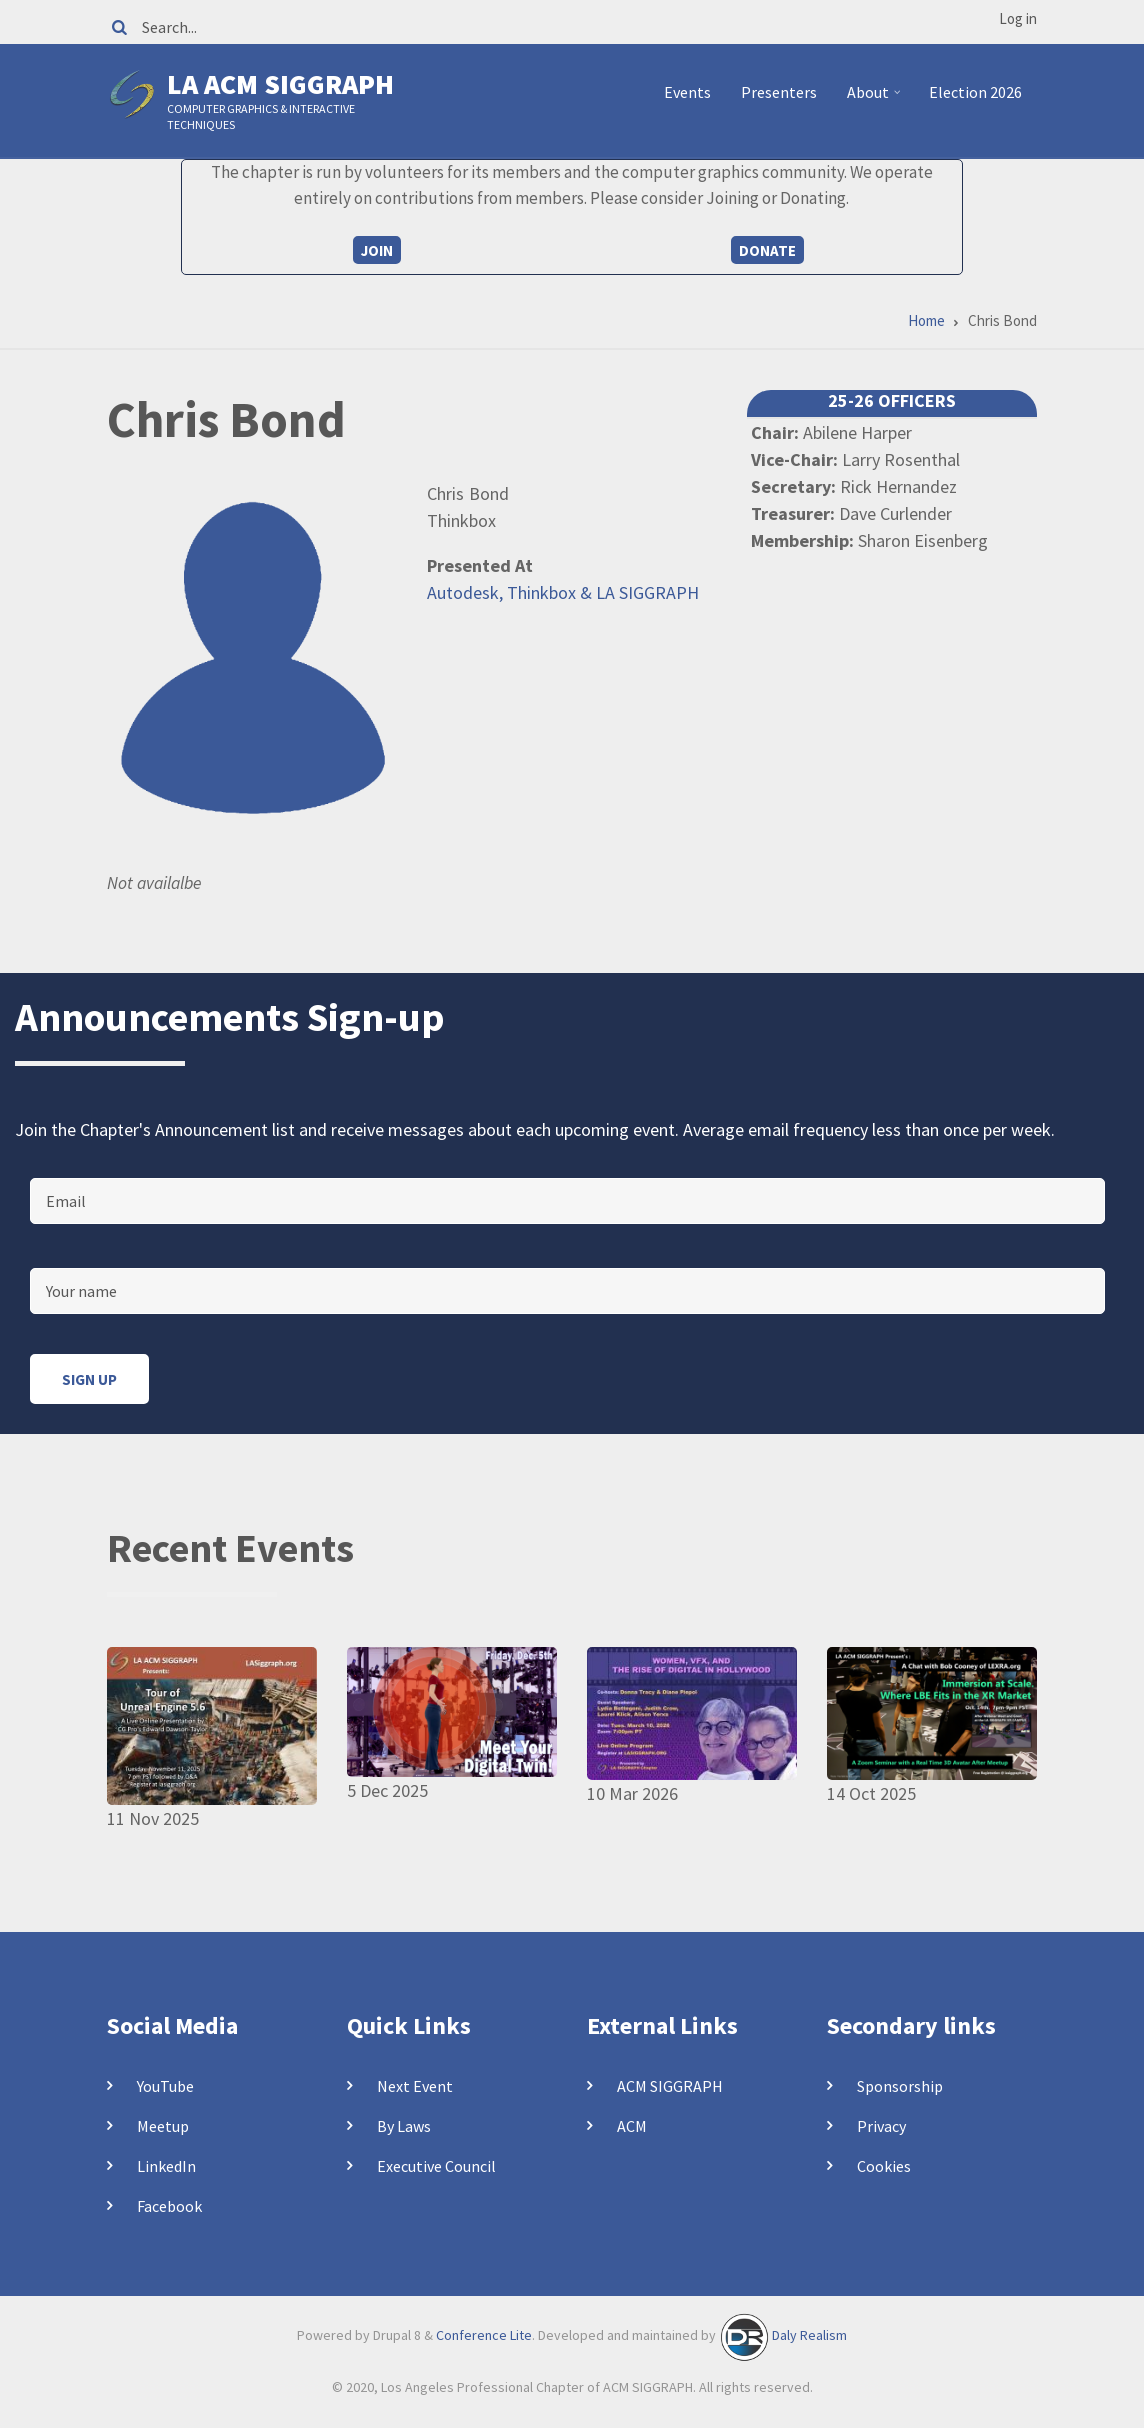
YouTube (165, 2086)
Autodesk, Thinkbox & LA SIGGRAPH (563, 592)
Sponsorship (900, 2086)
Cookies (884, 2166)
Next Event (415, 2086)
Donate (767, 250)
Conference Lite (484, 2335)
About (876, 100)
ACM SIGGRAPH (670, 2086)
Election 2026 (975, 92)
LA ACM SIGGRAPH (280, 84)
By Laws (404, 2126)
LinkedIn (166, 2166)
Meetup (163, 2126)
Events (687, 92)
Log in (1018, 18)
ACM (632, 2126)
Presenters (779, 92)
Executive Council (436, 2166)
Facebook (169, 2206)
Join (377, 250)
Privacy (881, 2126)
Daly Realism (809, 2335)
